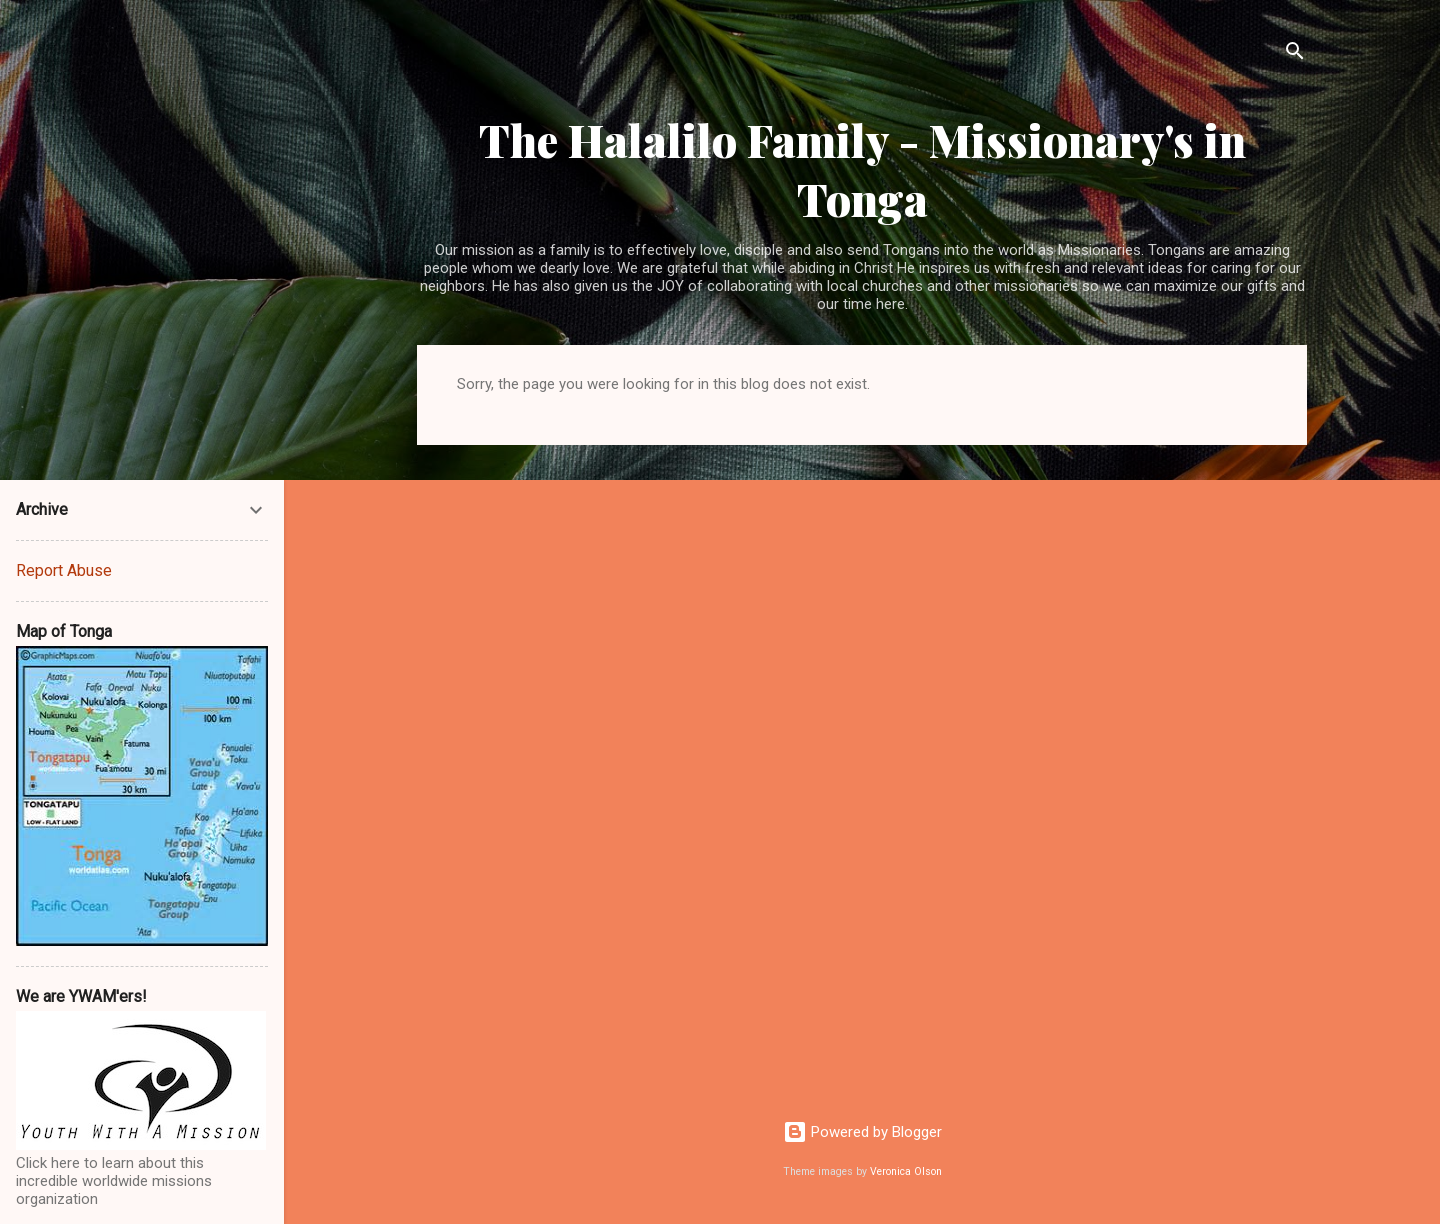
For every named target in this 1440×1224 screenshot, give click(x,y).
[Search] (1295, 54)
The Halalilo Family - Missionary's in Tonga (862, 169)
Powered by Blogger (862, 1132)
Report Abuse (64, 570)
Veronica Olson (906, 1171)
